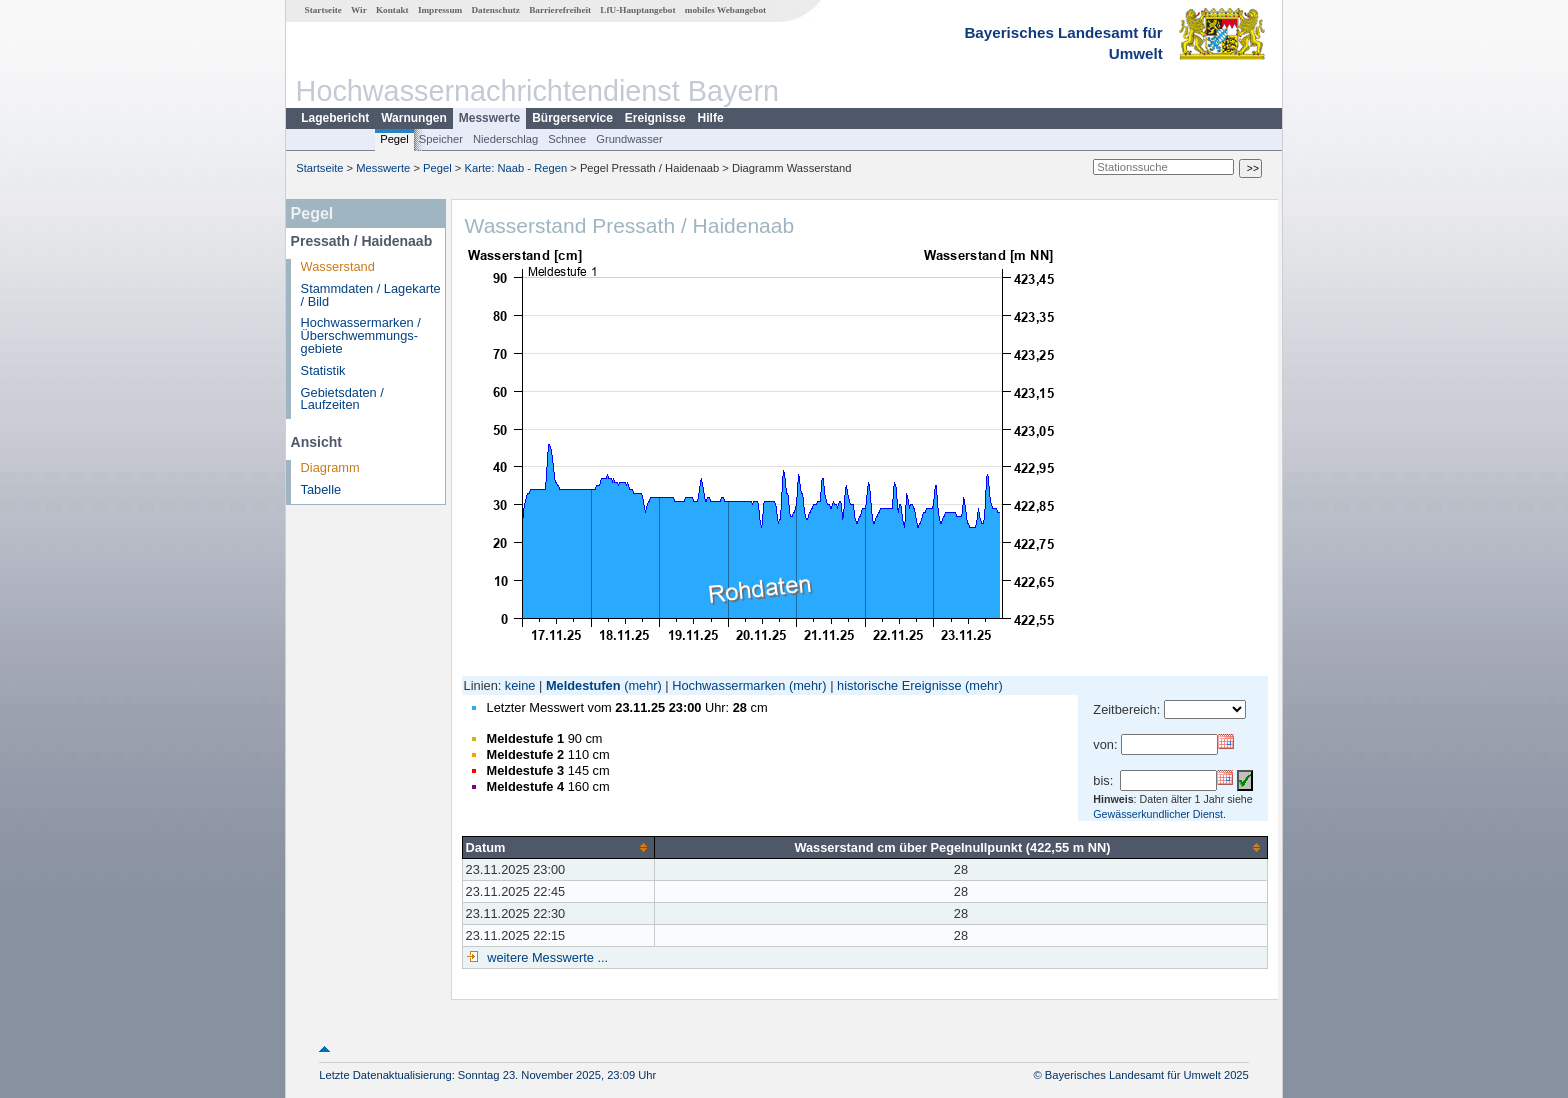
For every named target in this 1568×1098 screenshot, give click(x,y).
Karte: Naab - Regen (516, 168)
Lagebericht (335, 118)
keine (520, 685)
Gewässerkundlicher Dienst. (1159, 814)
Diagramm (330, 467)
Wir (359, 10)
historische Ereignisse (899, 685)
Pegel (394, 139)
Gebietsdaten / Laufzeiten (342, 399)
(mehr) (643, 685)
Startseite (323, 10)
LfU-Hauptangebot (637, 10)
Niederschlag (505, 139)
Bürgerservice (572, 118)
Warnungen (414, 118)
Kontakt (392, 10)
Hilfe (711, 118)
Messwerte (489, 118)
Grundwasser (629, 139)
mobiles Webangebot (725, 10)
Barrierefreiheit (560, 10)
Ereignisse (655, 118)
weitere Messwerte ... (546, 957)
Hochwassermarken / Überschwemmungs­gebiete (361, 335)
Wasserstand (338, 266)
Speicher (441, 139)
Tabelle (321, 489)
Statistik (323, 370)
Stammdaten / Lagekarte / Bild (371, 295)
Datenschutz (495, 10)
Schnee (567, 139)
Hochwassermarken (728, 685)
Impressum (440, 10)
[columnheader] (558, 847)
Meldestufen (583, 685)
